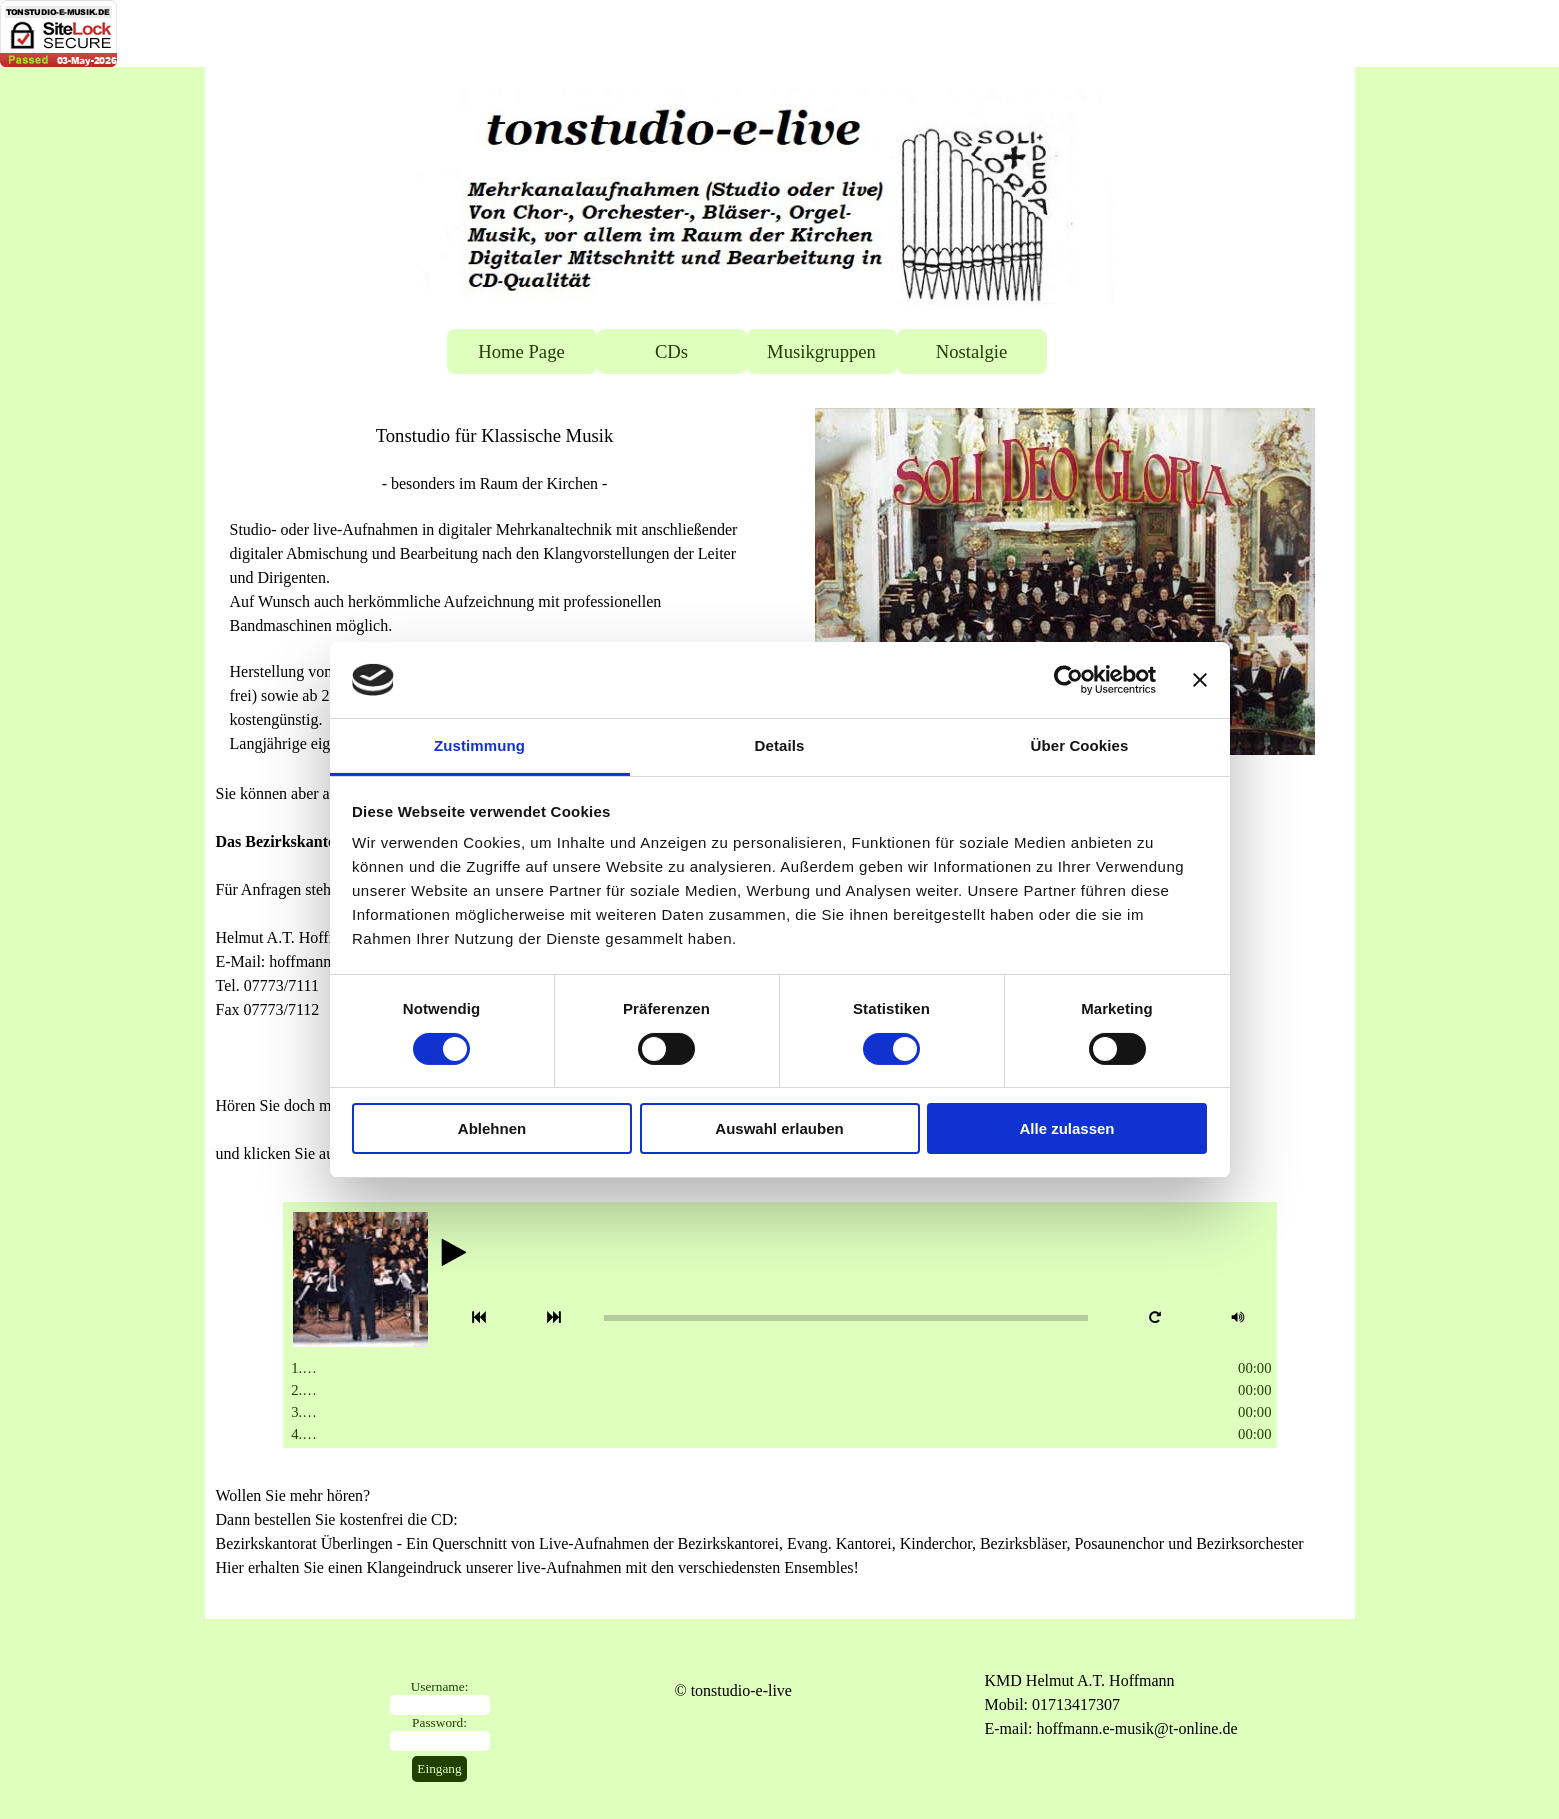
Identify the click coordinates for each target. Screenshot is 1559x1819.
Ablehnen (492, 1128)
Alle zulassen (1066, 1128)
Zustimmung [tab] (479, 745)
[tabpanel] (495, 589)
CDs (671, 351)
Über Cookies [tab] (1080, 745)
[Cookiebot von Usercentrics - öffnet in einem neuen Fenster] (1068, 680)
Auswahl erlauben (779, 1128)
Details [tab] (780, 745)
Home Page (521, 351)
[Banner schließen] (1200, 680)
